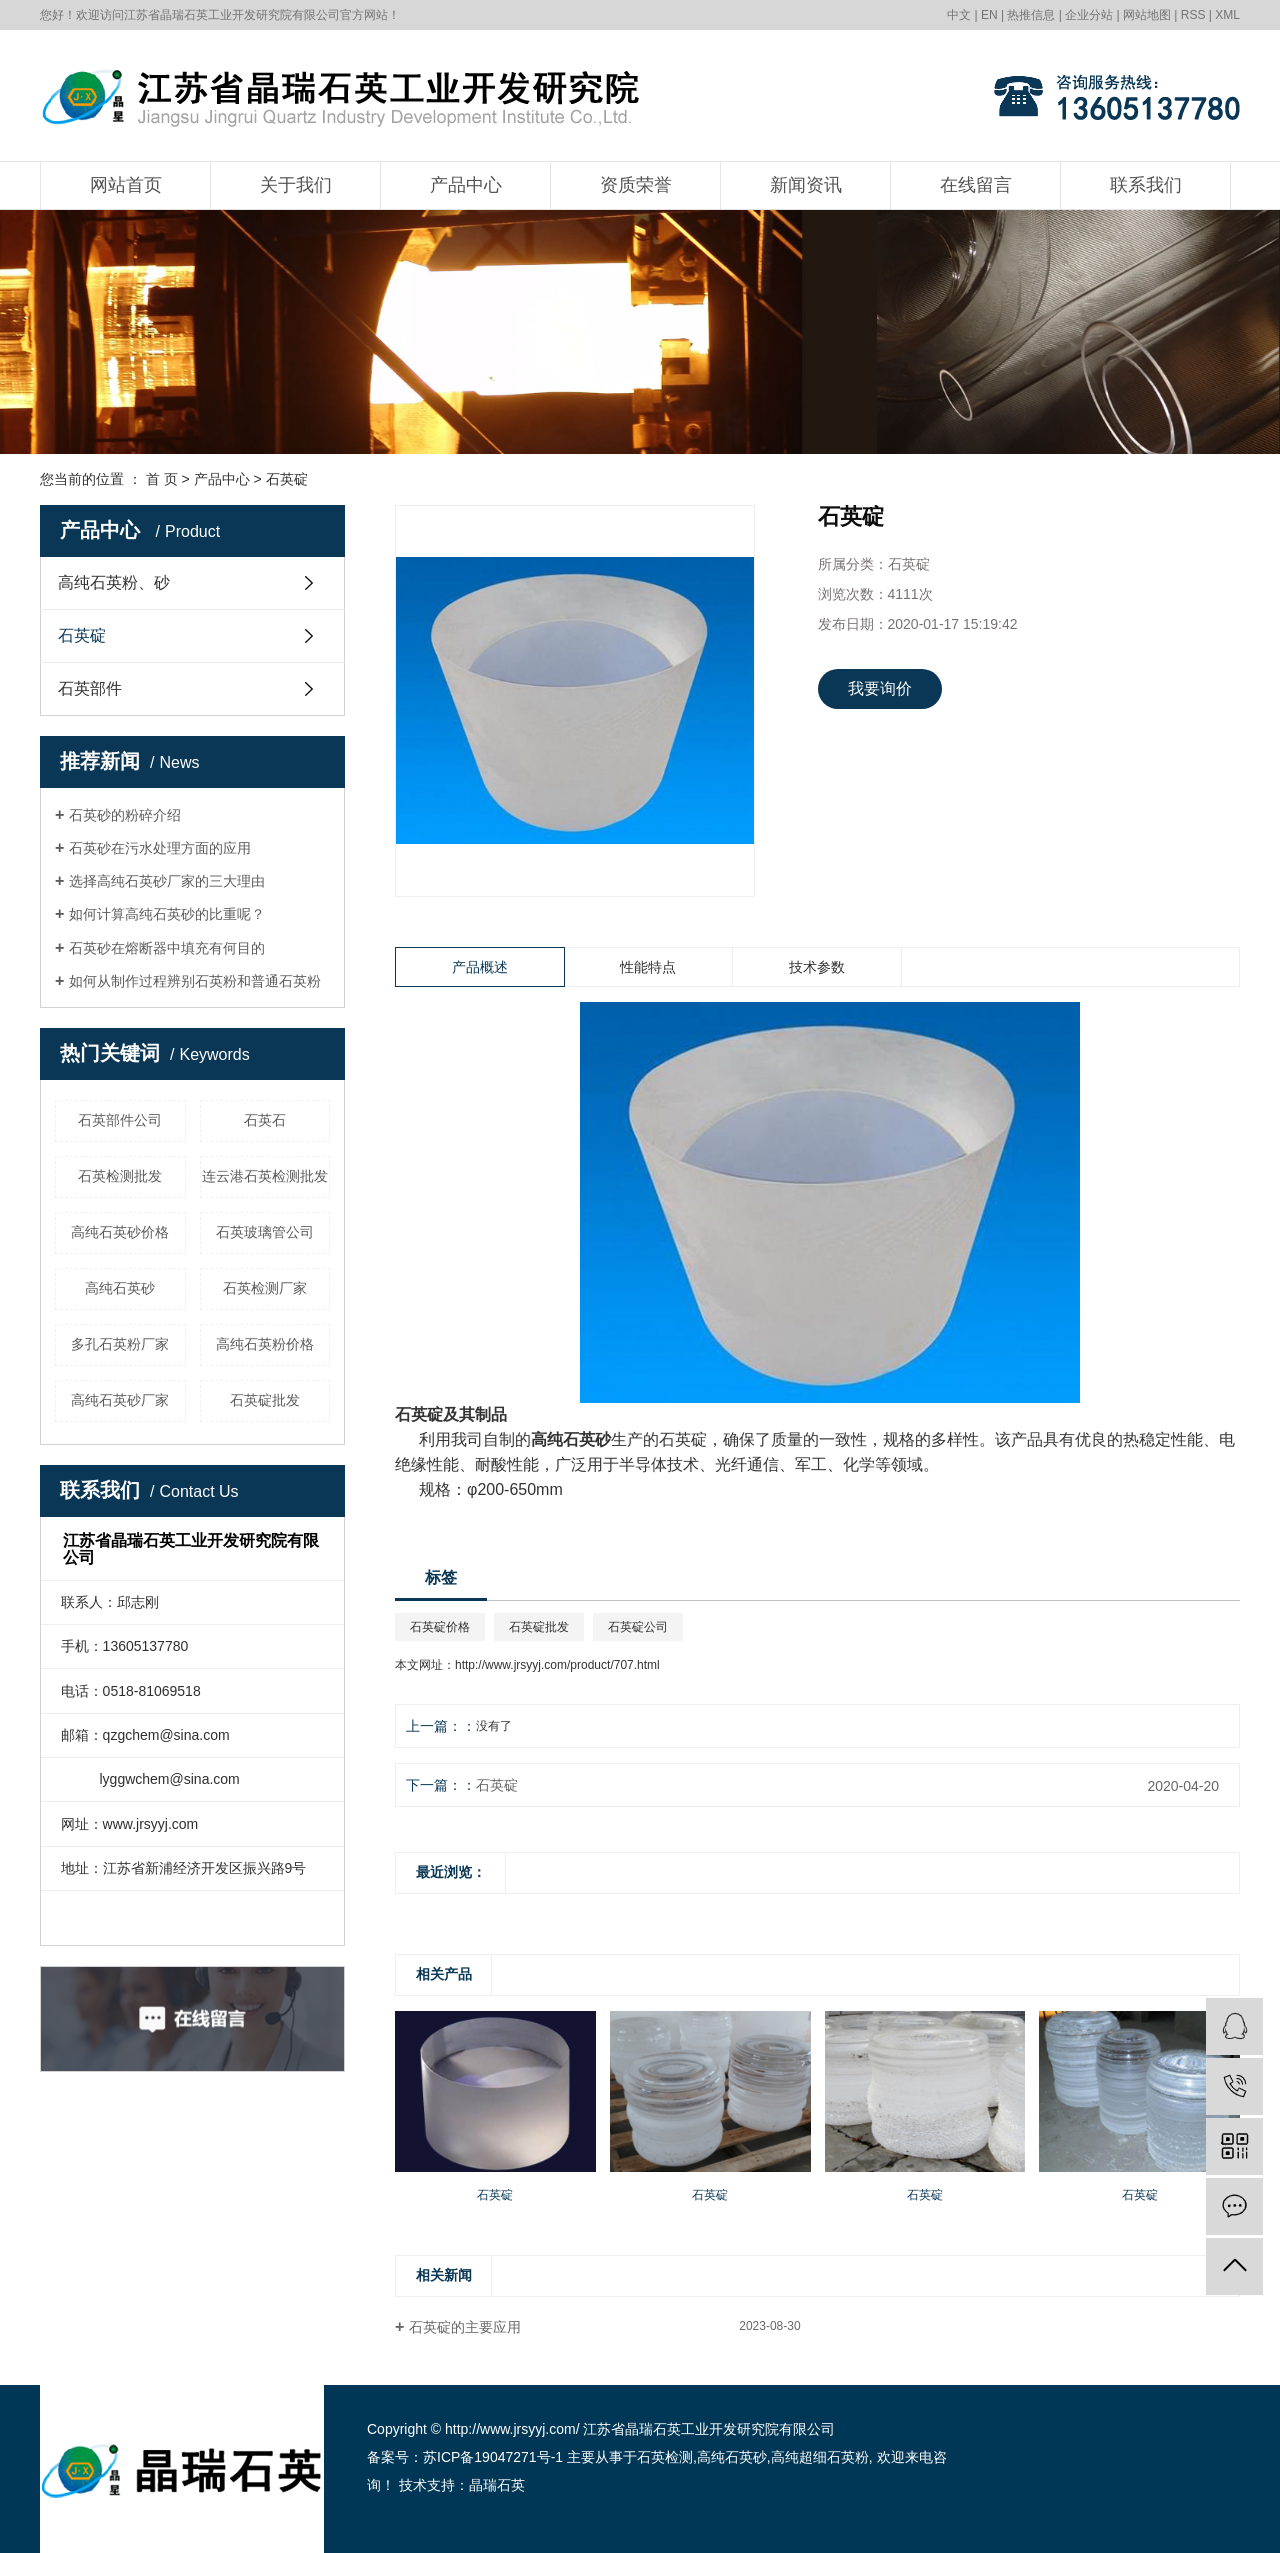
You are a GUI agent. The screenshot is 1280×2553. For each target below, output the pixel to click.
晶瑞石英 (497, 2485)
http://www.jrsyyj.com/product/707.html (557, 1665)
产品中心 (466, 185)
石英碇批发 (265, 1400)
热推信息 (1031, 15)
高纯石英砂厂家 (120, 1400)
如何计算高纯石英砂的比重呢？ (167, 914)
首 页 (162, 479)
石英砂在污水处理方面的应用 (160, 848)
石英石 (265, 1120)
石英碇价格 (440, 1627)
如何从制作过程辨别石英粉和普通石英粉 (195, 981)
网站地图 (1147, 15)
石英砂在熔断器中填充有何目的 (167, 948)
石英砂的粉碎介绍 (125, 815)
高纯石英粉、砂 (114, 582)
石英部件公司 (120, 1120)
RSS (1193, 15)
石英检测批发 (120, 1176)
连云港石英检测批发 (265, 1176)
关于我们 (296, 185)
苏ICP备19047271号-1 (493, 2457)
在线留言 (976, 185)
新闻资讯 (806, 185)
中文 (959, 15)
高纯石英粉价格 (265, 1344)
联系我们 (1146, 185)
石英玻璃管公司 (265, 1232)
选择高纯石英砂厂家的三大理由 (167, 881)
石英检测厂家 (265, 1288)
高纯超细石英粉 (820, 2457)
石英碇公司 (638, 1627)
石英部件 (90, 688)
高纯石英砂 (120, 1288)
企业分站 (1089, 15)
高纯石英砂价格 (120, 1232)
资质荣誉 (636, 185)
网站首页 (126, 185)
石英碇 (287, 479)
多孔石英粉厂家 (120, 1344)
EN (989, 15)
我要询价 (880, 688)
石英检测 (665, 2457)
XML (1227, 15)
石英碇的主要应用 (465, 2327)
